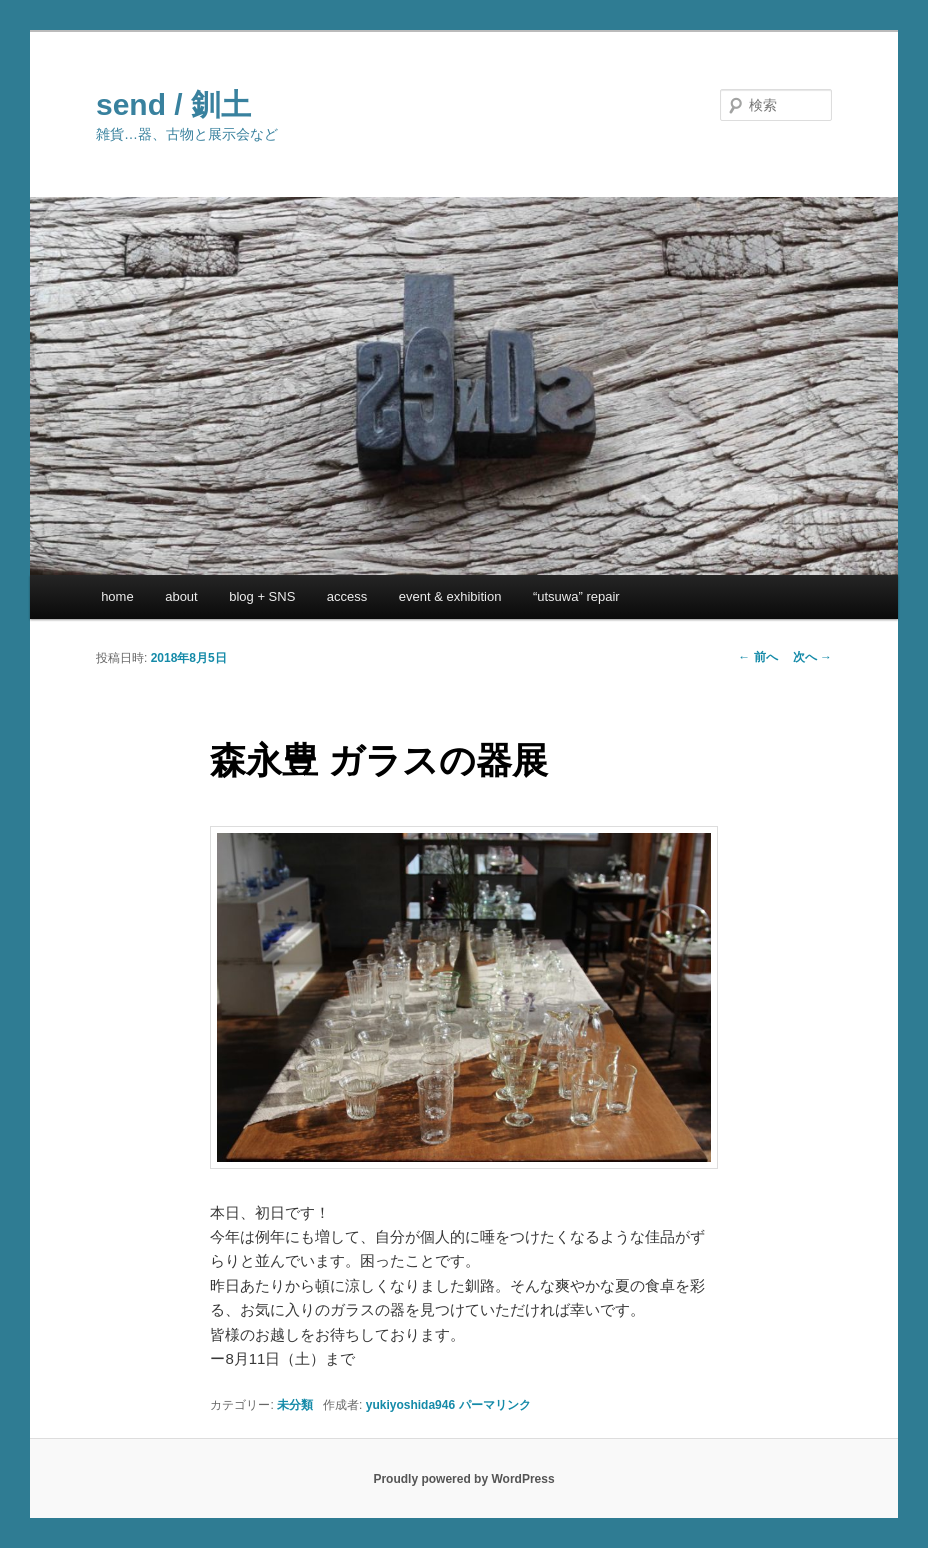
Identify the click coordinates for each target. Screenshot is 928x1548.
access (347, 596)
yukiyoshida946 (410, 1405)
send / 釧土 (173, 104)
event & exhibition (450, 596)
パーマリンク (495, 1405)
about (181, 596)
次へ (812, 657)
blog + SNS (262, 596)
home (117, 596)
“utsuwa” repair (576, 596)
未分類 (295, 1405)
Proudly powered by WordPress (463, 1479)
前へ (757, 657)
